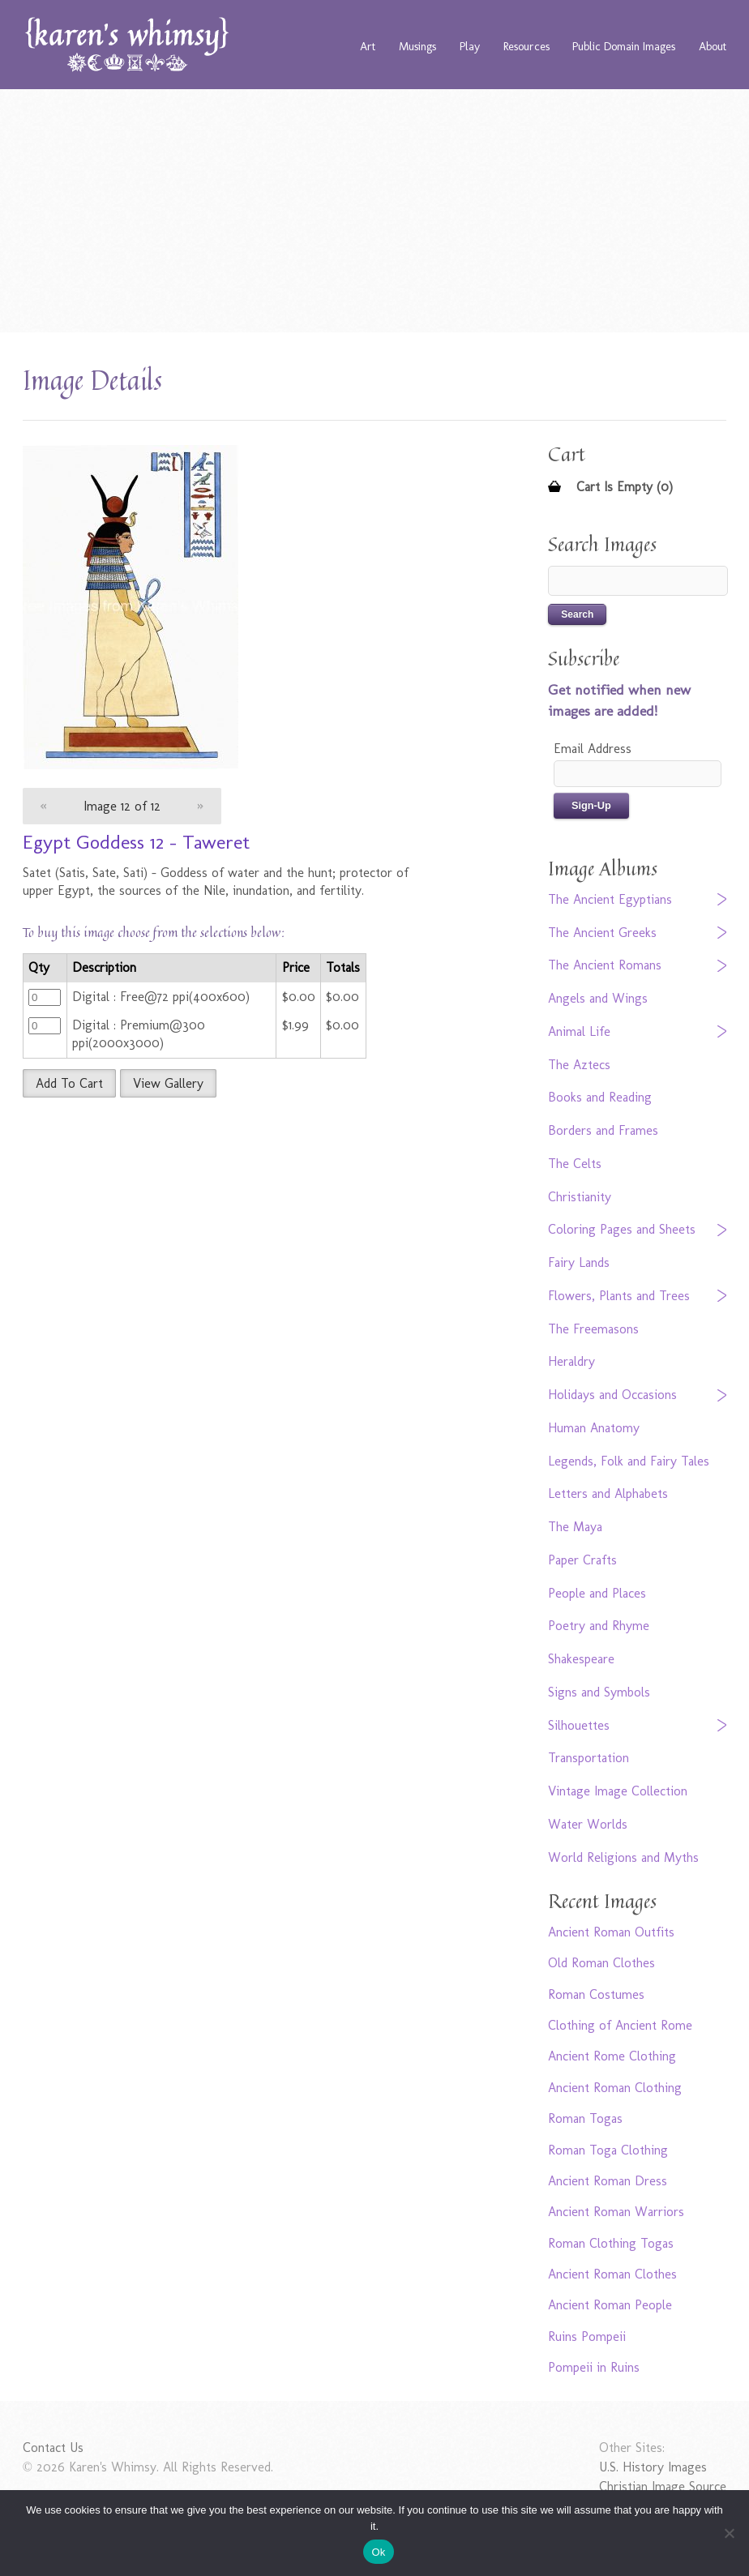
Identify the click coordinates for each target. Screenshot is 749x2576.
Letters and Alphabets (608, 1493)
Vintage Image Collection (617, 1791)
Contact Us (53, 2447)
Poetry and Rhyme (598, 1625)
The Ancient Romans (604, 965)
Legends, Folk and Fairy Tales (628, 1461)
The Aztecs (579, 1064)
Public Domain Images (623, 46)
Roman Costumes (596, 1994)
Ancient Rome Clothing (612, 2056)
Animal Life (579, 1031)
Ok (378, 2552)
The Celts (574, 1163)
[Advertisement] (375, 210)
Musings (417, 46)
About (712, 46)
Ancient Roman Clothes (612, 2274)
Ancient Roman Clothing (615, 2087)
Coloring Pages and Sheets (622, 1229)
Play (470, 46)
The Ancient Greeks (602, 932)
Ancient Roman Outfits (611, 1932)
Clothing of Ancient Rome (620, 2025)
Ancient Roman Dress (607, 2181)
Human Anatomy (594, 1428)
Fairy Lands (579, 1262)
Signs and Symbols (599, 1692)
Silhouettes (579, 1725)
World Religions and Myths (623, 1857)
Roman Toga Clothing (608, 2150)
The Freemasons (593, 1329)
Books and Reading (600, 1097)
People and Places (597, 1593)
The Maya (575, 1526)
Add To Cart (69, 1083)
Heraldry (571, 1361)
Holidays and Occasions (612, 1394)
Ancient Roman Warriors (616, 2211)
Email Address (592, 748)
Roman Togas (585, 2118)
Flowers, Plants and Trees (619, 1295)
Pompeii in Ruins (594, 2367)
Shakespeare (581, 1659)
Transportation (588, 1757)
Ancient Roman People (610, 2305)
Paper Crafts (582, 1560)
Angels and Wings (598, 998)
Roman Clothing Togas (611, 2243)
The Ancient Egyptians (610, 899)
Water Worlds (587, 1824)
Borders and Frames (603, 1130)
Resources (526, 46)
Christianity (579, 1197)
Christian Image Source (662, 2486)
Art (367, 46)
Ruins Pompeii (587, 2336)
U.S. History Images (653, 2467)
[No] (729, 2533)
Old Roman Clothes (601, 1963)
